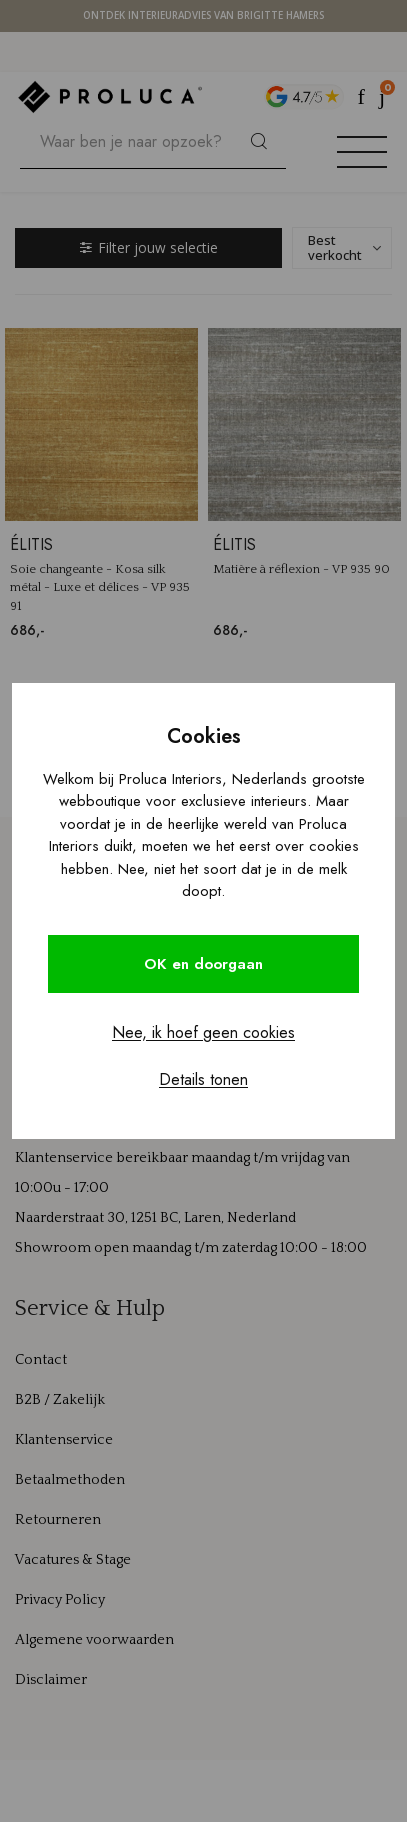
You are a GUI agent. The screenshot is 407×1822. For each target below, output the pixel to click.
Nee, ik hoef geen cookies (203, 1032)
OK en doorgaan (203, 964)
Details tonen (203, 1079)
